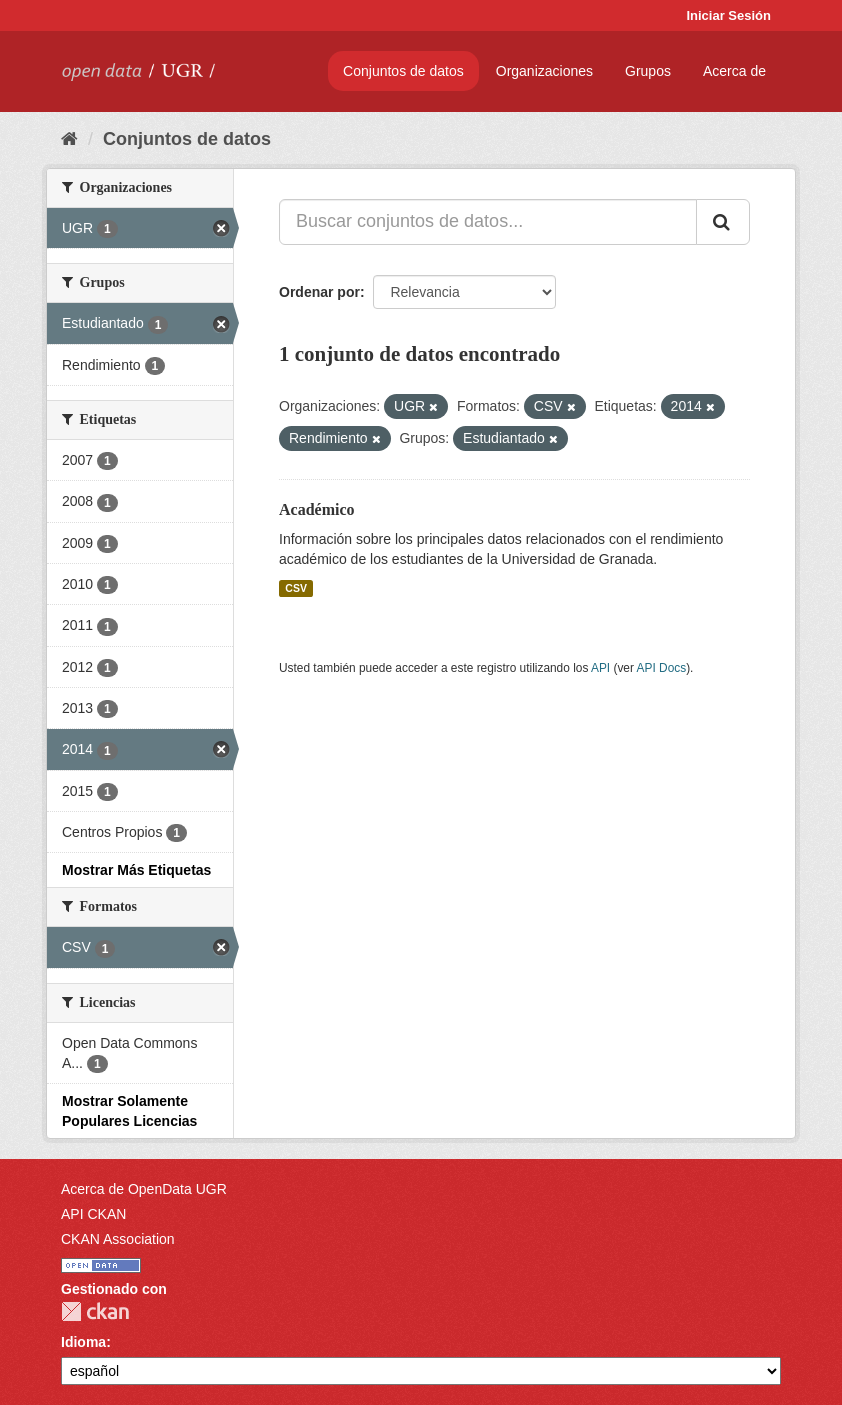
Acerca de (734, 71)
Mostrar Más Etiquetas (136, 870)
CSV (296, 588)
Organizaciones (544, 71)
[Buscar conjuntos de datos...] (488, 222)
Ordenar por (319, 292)
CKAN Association (118, 1239)
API (600, 668)
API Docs (662, 668)
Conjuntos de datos (403, 71)
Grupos (648, 71)
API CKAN (93, 1214)
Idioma (83, 1342)
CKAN (95, 1311)
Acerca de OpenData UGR (144, 1189)
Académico (317, 509)
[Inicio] (69, 139)
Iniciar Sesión (728, 15)
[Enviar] (723, 222)
